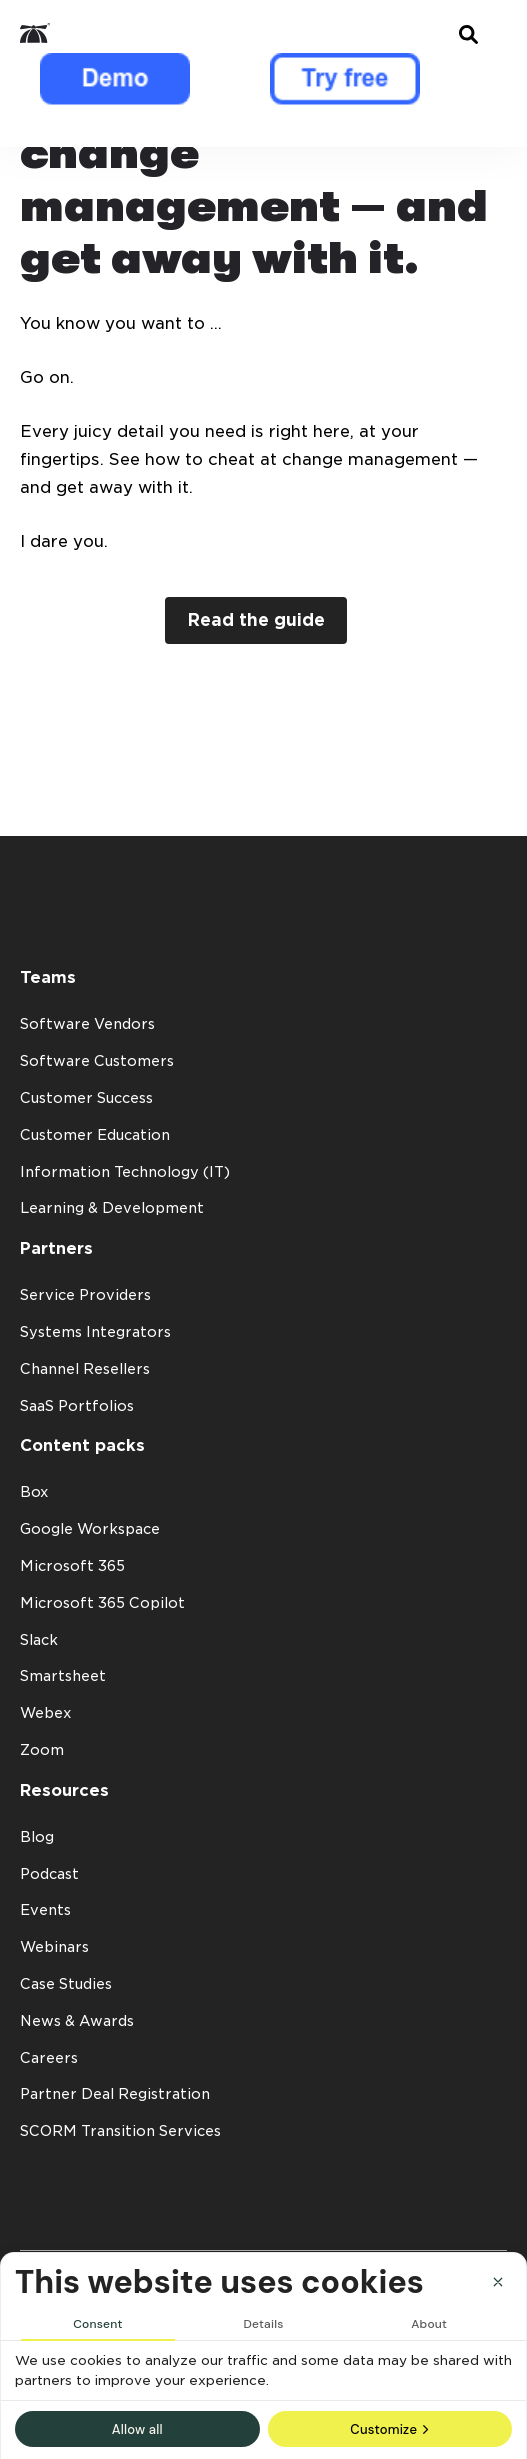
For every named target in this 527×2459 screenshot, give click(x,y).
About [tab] (429, 2324)
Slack (39, 1640)
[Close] (498, 2282)
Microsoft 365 (72, 1566)
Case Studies (66, 1984)
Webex (46, 1713)
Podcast (49, 1874)
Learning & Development (112, 1208)
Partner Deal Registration (115, 2094)
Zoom (42, 1750)
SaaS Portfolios (77, 1406)
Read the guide (256, 620)
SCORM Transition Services (120, 2131)
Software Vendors (87, 1024)
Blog (37, 1837)
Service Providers (85, 1295)
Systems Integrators (95, 1332)
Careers (49, 2058)
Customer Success (86, 1098)
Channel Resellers (85, 1369)
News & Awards (77, 2021)
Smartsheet (63, 1676)
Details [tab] (263, 2324)
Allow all (137, 2429)
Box (34, 1492)
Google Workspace (90, 1529)
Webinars (54, 1947)
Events (45, 1910)
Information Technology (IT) (125, 1172)
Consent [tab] (97, 2324)
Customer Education (95, 1135)
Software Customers (97, 1061)
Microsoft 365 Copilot (102, 1603)
